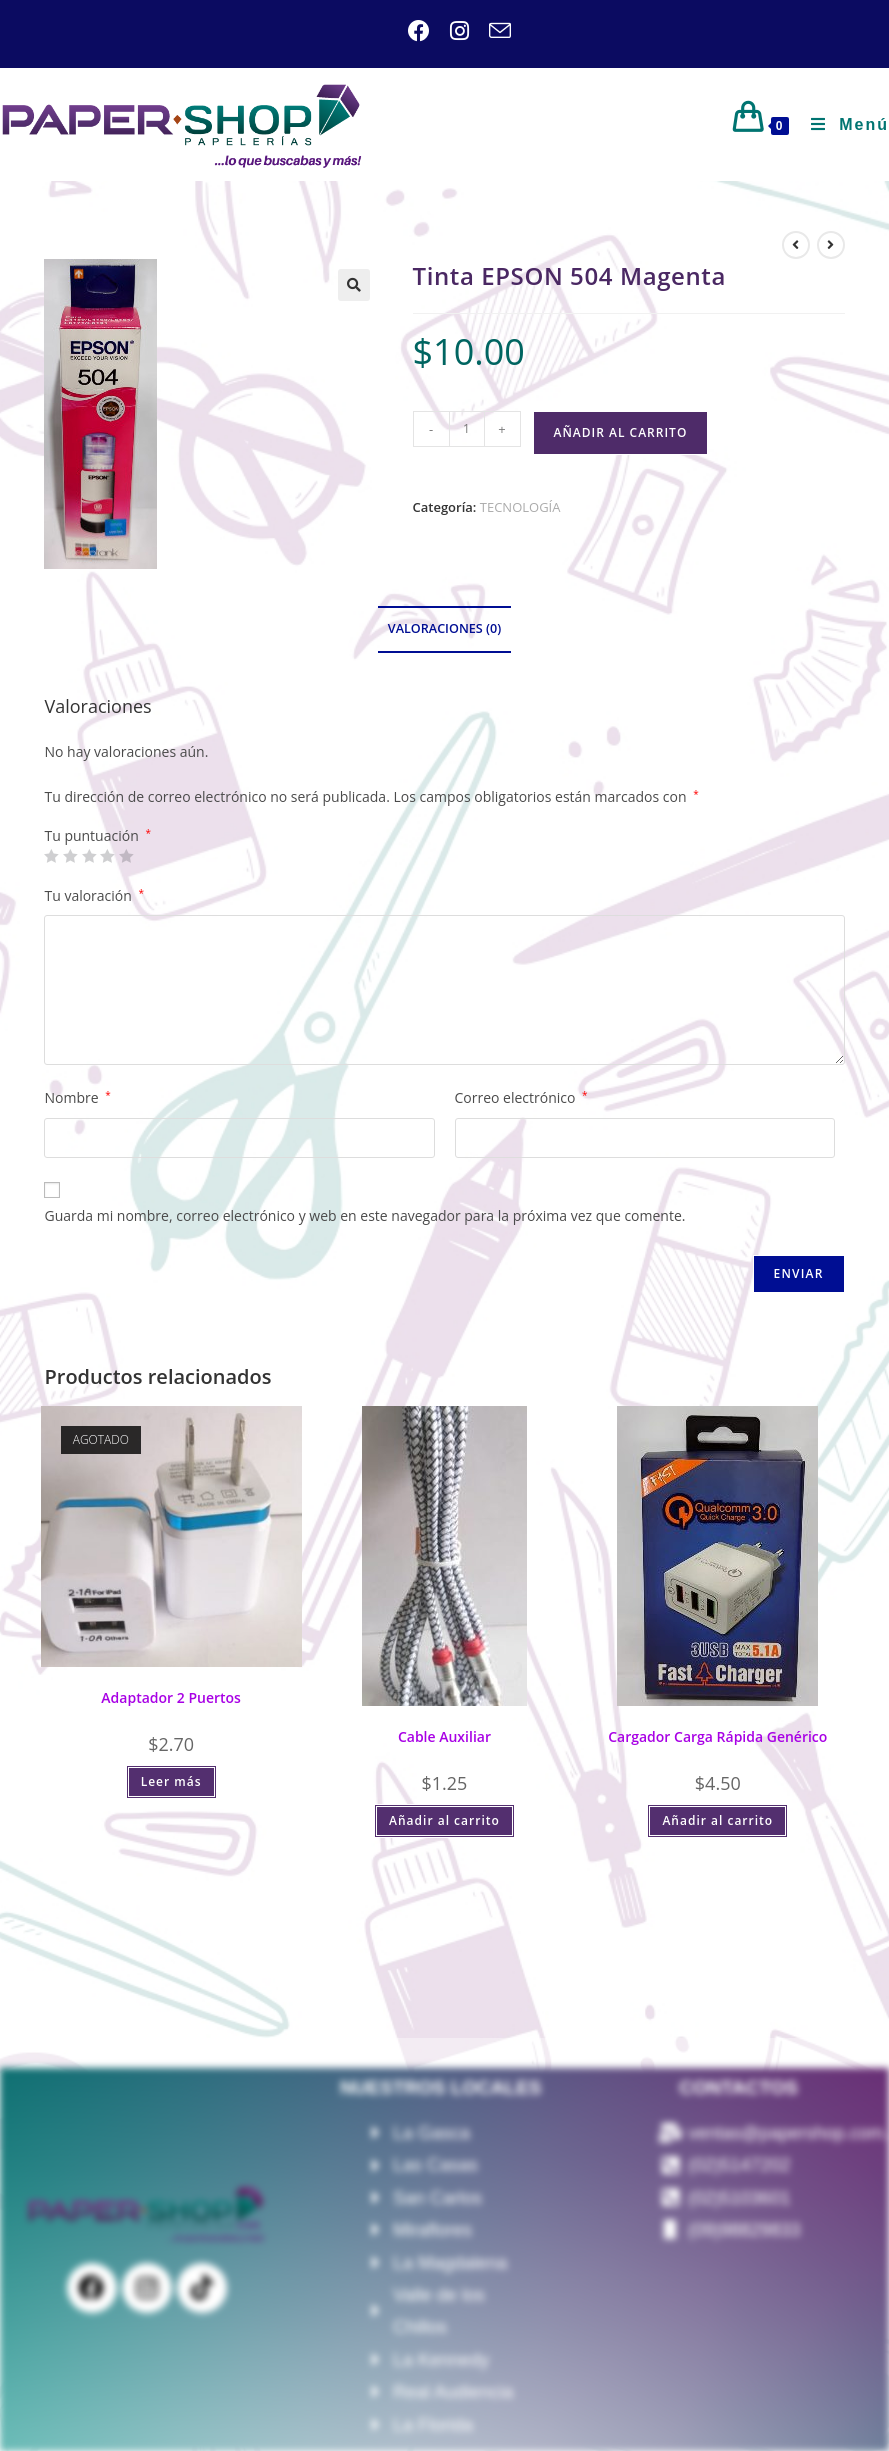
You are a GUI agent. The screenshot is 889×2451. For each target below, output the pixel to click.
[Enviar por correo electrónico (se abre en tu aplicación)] (490, 31)
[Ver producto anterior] (796, 245)
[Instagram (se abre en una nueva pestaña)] (449, 31)
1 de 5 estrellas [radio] (51, 856)
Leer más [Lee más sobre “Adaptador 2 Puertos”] (171, 1781)
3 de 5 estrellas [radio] (89, 856)
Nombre (77, 1097)
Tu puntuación (97, 836)
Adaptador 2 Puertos (171, 1697)
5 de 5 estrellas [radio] (126, 856)
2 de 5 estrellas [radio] (70, 856)
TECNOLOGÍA (520, 507)
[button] (354, 285)
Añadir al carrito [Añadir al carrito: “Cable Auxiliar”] (444, 1820)
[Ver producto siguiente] (831, 245)
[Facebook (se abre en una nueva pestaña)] (419, 31)
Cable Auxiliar (444, 1736)
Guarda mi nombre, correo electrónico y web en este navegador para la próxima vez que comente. (364, 1215)
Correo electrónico (521, 1097)
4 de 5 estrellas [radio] (107, 856)
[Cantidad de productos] (467, 429)
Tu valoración (94, 895)
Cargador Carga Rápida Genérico (717, 1736)
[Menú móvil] (842, 124)
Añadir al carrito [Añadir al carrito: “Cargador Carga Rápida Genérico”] (717, 1820)
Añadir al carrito (621, 432)
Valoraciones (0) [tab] (444, 628)
